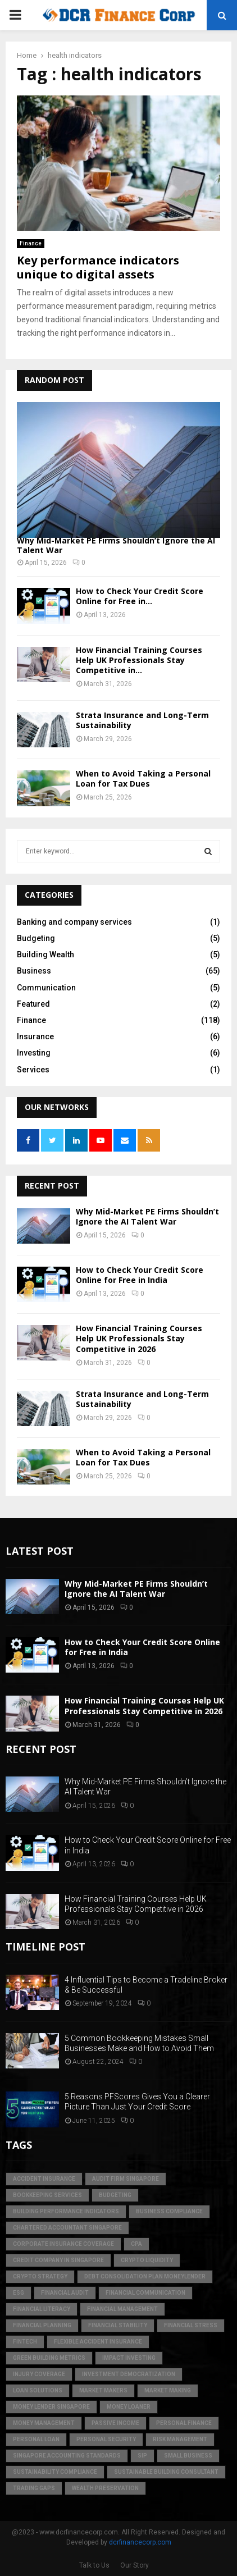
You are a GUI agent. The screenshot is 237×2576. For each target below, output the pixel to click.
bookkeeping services (47, 2195)
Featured (33, 1003)
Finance (31, 243)
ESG (18, 2293)
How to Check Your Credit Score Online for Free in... (139, 596)
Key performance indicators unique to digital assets (98, 267)
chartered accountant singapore (67, 2228)
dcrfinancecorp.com (140, 2542)
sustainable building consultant (166, 2472)
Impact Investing (129, 2358)
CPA (136, 2244)
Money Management (44, 2423)
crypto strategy (40, 2276)
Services (33, 1069)
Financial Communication (145, 2293)
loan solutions (37, 2390)
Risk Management (180, 2439)
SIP (142, 2455)
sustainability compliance (55, 2472)
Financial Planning (42, 2325)
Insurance (35, 1036)
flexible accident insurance (98, 2342)
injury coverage (39, 2374)
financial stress (190, 2325)
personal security (106, 2439)
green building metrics (49, 2358)
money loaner (129, 2407)
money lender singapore (51, 2407)
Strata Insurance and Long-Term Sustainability (142, 720)
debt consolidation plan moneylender (145, 2276)
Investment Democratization (128, 2374)
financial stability (117, 2325)
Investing (34, 1052)
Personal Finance (184, 2423)
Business (34, 970)
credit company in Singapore (58, 2260)
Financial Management (122, 2309)
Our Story (134, 2565)
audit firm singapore (125, 2179)
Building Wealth (45, 954)
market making (167, 2390)
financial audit (65, 2293)
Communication (46, 987)
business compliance (169, 2211)
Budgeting (36, 938)
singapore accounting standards (67, 2455)
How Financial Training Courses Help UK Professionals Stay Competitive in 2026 (139, 1338)
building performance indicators (66, 2211)
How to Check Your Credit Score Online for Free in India (139, 1274)
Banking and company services (74, 921)
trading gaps (34, 2488)
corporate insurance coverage (63, 2244)
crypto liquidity (147, 2260)
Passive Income (115, 2423)
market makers (103, 2390)
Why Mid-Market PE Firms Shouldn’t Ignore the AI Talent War (116, 545)
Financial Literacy (41, 2309)
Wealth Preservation (105, 2488)
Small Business (188, 2455)
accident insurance (44, 2179)
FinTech (25, 2342)
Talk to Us (94, 2565)
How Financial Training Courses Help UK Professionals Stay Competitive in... (139, 660)
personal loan (36, 2439)
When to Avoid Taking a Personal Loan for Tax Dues (143, 778)
